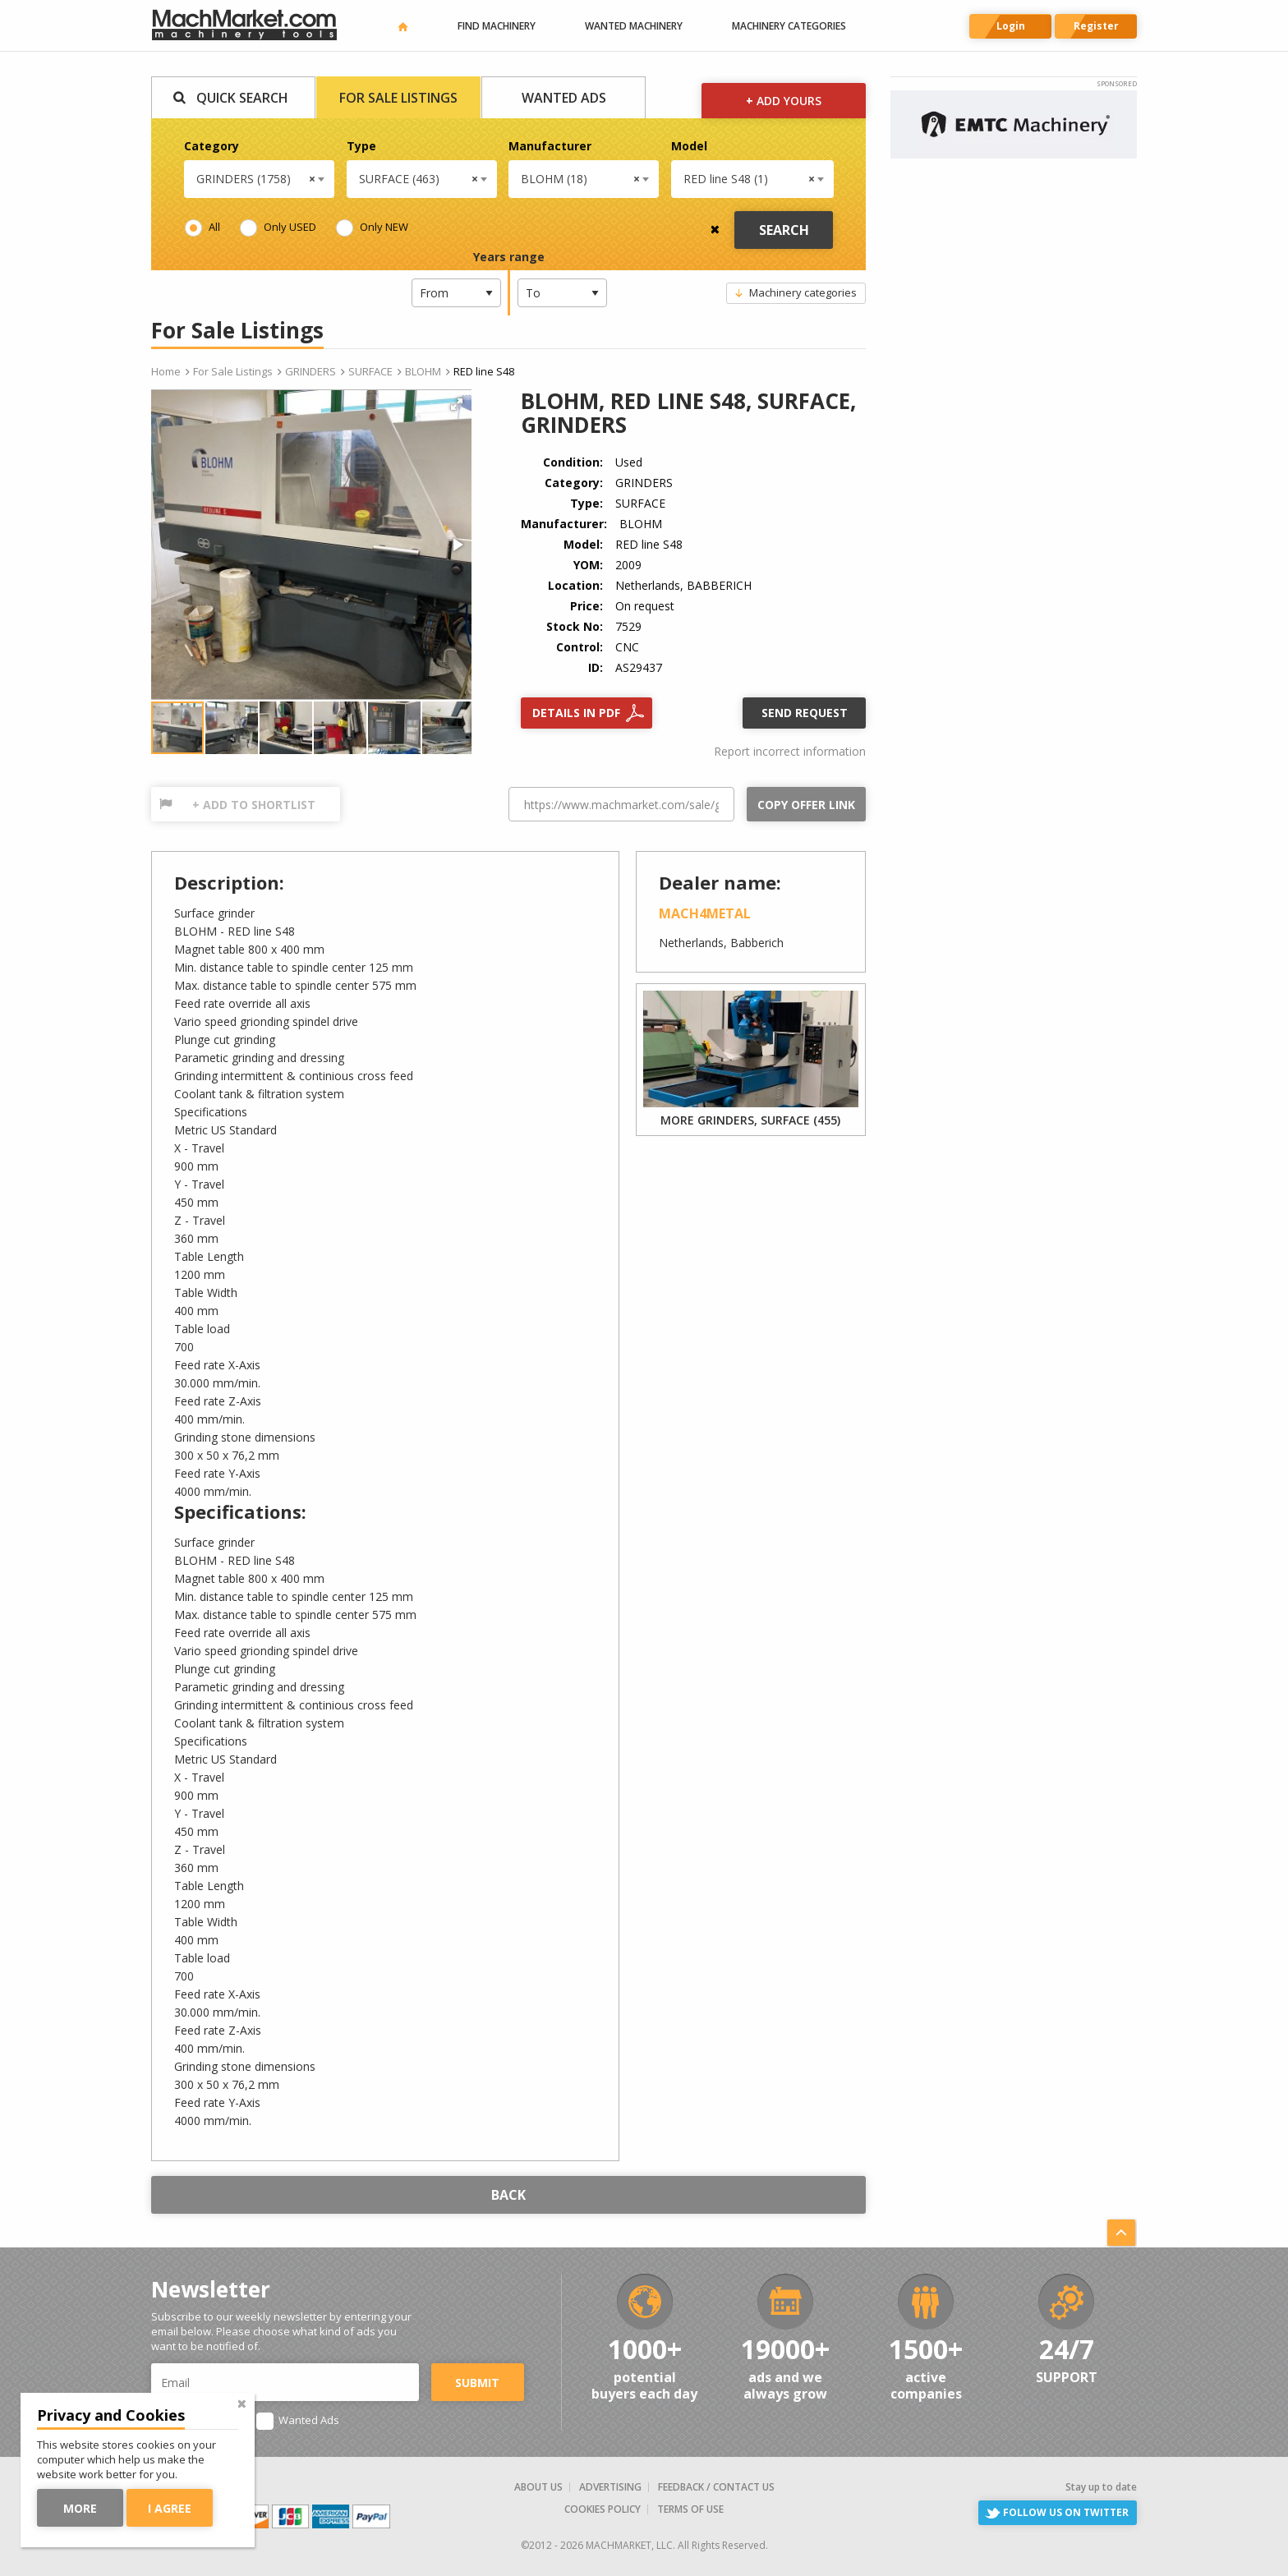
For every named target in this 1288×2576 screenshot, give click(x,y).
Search (784, 230)
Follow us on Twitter (1066, 2512)
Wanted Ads (564, 98)
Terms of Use (690, 2509)
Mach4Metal (705, 913)
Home (166, 371)
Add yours (783, 100)
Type (361, 146)
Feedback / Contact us (716, 2487)
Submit (477, 2382)
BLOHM (423, 371)
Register (1096, 26)
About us (538, 2487)
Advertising (610, 2487)
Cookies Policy (602, 2509)
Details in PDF (576, 712)
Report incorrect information (790, 751)
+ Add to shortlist (253, 804)
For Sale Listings (398, 98)
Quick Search (242, 98)
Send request (804, 712)
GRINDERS (310, 371)
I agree (178, 2508)
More (88, 2508)
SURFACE (370, 371)
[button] (457, 404)
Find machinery (497, 26)
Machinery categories (789, 26)
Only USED (290, 226)
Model (689, 146)
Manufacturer (549, 146)
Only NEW (384, 226)
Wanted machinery (634, 26)
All (214, 226)
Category (211, 146)
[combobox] (259, 179)
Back (508, 2195)
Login (1010, 26)
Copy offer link (806, 804)
